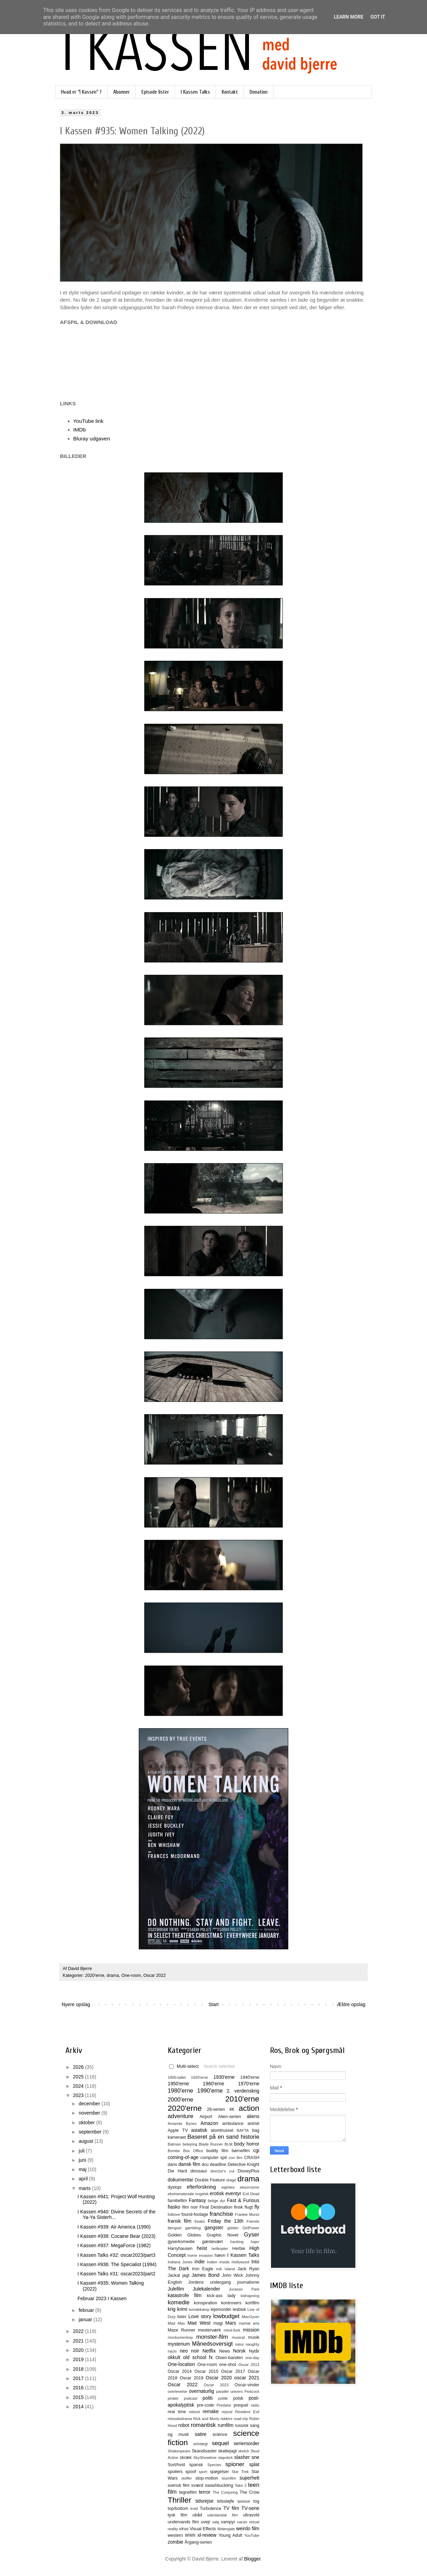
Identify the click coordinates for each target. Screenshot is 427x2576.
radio (255, 2405)
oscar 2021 (246, 2377)
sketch (243, 2451)
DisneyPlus (248, 2171)
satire (200, 2434)
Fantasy (197, 2200)
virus (183, 2528)
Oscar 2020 (219, 2377)
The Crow (249, 2492)
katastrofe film (184, 2295)
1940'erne (249, 2077)
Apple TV (178, 2130)
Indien (212, 2262)
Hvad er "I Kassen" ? (81, 92)
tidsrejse (205, 2501)
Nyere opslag (76, 2004)
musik (253, 2337)
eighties (228, 2187)
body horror (246, 2144)
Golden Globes (184, 2235)
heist (202, 2248)
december (90, 2103)
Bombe (174, 2151)
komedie (178, 2302)
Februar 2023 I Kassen (101, 2298)
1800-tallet (177, 2077)
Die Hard (177, 2171)
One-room (131, 1975)
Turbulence (210, 2508)
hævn (220, 2255)
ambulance (232, 2123)
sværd (197, 2485)
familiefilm (177, 2200)
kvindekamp (199, 2309)
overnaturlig (201, 2391)
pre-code (205, 2405)
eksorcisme (249, 2187)
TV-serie (250, 2508)
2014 (79, 2406)
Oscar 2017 (233, 2371)
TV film (231, 2508)
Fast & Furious (243, 2200)
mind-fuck (231, 2330)
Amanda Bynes (182, 2123)
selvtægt (200, 2444)
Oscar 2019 (192, 2378)
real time (177, 2411)
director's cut (222, 2171)
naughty (252, 2344)
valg (215, 2522)
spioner (234, 2464)
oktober (87, 2122)
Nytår (254, 2351)
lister (182, 2316)
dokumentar (180, 2179)
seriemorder (246, 2443)
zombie (175, 2542)
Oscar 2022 (154, 1975)
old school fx (198, 2357)
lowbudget (226, 2316)
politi (207, 2398)
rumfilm (225, 2425)
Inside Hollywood (234, 2262)
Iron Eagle (202, 2268)
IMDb (79, 429)
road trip (241, 2419)
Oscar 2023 (216, 2385)
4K (232, 2109)
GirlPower (250, 2228)
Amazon (209, 2123)
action (249, 2108)
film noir (190, 2207)
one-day (252, 2358)
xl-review (206, 2535)
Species (214, 2465)
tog (256, 2501)
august (86, 2141)
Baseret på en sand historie (223, 2137)
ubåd (197, 2515)
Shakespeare (179, 2451)
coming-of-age (183, 2157)
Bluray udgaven (91, 438)
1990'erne (210, 2090)
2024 (79, 2086)
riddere (226, 2419)
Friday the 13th (225, 2221)
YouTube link (88, 421)
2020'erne (94, 1975)
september (91, 2132)
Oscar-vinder (247, 2384)
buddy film (217, 2150)
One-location (181, 2364)
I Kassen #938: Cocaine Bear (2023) (116, 2236)
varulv (242, 2522)
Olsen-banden (229, 2357)
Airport (205, 2116)
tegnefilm (188, 2492)
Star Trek (240, 2472)
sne (255, 2457)
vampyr (228, 2522)
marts (85, 2188)
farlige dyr (216, 2201)
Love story (199, 2316)
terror (204, 2492)
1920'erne (199, 2077)
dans (172, 2164)
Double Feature (210, 2180)
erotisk (217, 2193)
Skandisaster (204, 2451)
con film (235, 2158)
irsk (219, 2269)
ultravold (251, 2515)
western (175, 2535)
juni (83, 2160)
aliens (253, 2116)
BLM (228, 2144)
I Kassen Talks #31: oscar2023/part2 (116, 2273)
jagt (185, 2275)
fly (256, 2207)
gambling (193, 2228)
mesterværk (209, 2330)
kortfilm (252, 2303)
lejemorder (221, 2309)
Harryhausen (180, 2248)
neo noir (189, 2351)
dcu (205, 2164)
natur (239, 2344)
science (219, 2434)
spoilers (175, 2471)
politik (223, 2398)
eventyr (233, 2193)
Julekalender (206, 2289)
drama (113, 1975)
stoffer (186, 2478)
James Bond (205, 2275)
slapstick (225, 2457)
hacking (236, 2242)
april (84, 2178)
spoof (190, 2471)
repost (227, 2412)
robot (183, 2425)
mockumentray (180, 2337)
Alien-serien (229, 2116)
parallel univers (229, 2391)
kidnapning (250, 2296)
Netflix (209, 2351)
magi (217, 2323)
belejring (190, 2144)
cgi (256, 2150)
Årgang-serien (198, 2542)
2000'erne (180, 2099)
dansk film (189, 2164)
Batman (174, 2144)
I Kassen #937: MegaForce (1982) (113, 2245)
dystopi (174, 2187)
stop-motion (206, 2478)
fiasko (174, 2207)
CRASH (251, 2157)
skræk (185, 2457)
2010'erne (242, 2099)
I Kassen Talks (195, 92)
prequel (241, 2405)
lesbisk (239, 2309)
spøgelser (219, 2471)
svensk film (179, 2485)
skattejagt (227, 2451)
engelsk (202, 2194)
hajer (255, 2242)
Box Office (193, 2151)
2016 (79, 2387)
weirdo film (247, 2528)
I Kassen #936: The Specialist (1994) (116, 2264)
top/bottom (178, 2508)
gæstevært (212, 2241)
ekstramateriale (181, 2194)
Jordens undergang (209, 2282)
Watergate (226, 2529)
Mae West (198, 2323)
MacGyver (250, 2317)
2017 (79, 2378)
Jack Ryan (248, 2268)
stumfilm (229, 2478)
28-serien (216, 2109)
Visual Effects (203, 2528)
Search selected (219, 2066)
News (224, 2351)
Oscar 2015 (206, 2371)
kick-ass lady (221, 2295)
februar (87, 2310)
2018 (79, 2369)
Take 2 (241, 2485)
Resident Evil (247, 2412)
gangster (214, 2227)
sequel (220, 2443)
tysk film (177, 2515)
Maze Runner (181, 2330)
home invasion (200, 2255)
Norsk (239, 2351)
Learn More (348, 17)
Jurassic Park (244, 2289)
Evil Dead (251, 2194)
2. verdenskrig (243, 2091)
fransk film (179, 2221)
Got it (377, 17)
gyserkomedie (181, 2241)
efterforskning (201, 2187)
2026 (79, 2067)
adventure (181, 2116)
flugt (248, 2207)
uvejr (205, 2522)
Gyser (251, 2234)
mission (251, 2330)
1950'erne (178, 2083)
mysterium (179, 2344)
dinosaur (198, 2171)
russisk (241, 2425)
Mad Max (176, 2323)
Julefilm (176, 2289)
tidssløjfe (225, 2501)
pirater (173, 2398)
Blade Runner (211, 2144)
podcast (190, 2398)
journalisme (248, 2282)
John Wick (232, 2275)
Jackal (174, 2275)
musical (238, 2337)
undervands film (183, 2522)
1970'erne (248, 2083)
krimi (182, 2309)
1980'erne (180, 2090)
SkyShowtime (205, 2457)
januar (86, 2319)
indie (200, 2261)
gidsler (233, 2228)
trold (194, 2508)
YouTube (251, 2535)
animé (253, 2123)
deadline (218, 2164)
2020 (79, 2350)
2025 (79, 2076)
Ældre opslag (351, 2004)
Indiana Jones (180, 2262)
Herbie (238, 2248)
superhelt (249, 2478)
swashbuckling (219, 2485)
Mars (230, 2323)
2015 (79, 2397)
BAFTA (243, 2130)
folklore (174, 2214)
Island (230, 2269)
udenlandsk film (222, 2515)
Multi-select (184, 2066)
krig (172, 2309)
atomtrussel (222, 2130)
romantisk (203, 2425)
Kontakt (230, 92)
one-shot (227, 2364)
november (90, 2113)
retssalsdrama (180, 2419)
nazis (172, 2351)
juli (82, 2150)
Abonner (121, 92)
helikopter (219, 2248)
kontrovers (231, 2303)
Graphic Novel (222, 2235)
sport (203, 2472)
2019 (79, 2359)
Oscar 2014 (180, 2371)
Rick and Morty (206, 2419)
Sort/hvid (176, 2464)
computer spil (213, 2157)
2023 (79, 2095)
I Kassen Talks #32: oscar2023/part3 (116, 2255)
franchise (221, 2214)
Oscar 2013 (248, 2365)
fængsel (174, 2228)
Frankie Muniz (247, 2214)
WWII (190, 2535)
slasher (242, 2457)
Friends (253, 2221)
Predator (224, 2405)
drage (231, 2180)
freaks (200, 2221)
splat (254, 2464)
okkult (174, 2357)
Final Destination (215, 2207)
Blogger (252, 2559)
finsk (238, 2207)
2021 (79, 2341)
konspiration (205, 2303)
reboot (194, 2412)
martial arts (249, 2323)
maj (83, 2169)
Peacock (251, 2391)
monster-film (212, 2337)
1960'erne (213, 2083)
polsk (238, 2398)
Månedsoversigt (212, 2343)
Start (213, 2004)
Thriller (179, 2500)
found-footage (194, 2214)
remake (210, 2411)
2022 (79, 2331)
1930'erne (224, 2077)
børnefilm (241, 2150)
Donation (259, 92)
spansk (196, 2464)
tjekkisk (243, 2501)
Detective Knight (243, 2164)
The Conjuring (225, 2492)
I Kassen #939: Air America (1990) (113, 2227)
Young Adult (230, 2535)
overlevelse (177, 2391)
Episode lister (155, 92)
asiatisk (199, 2130)
